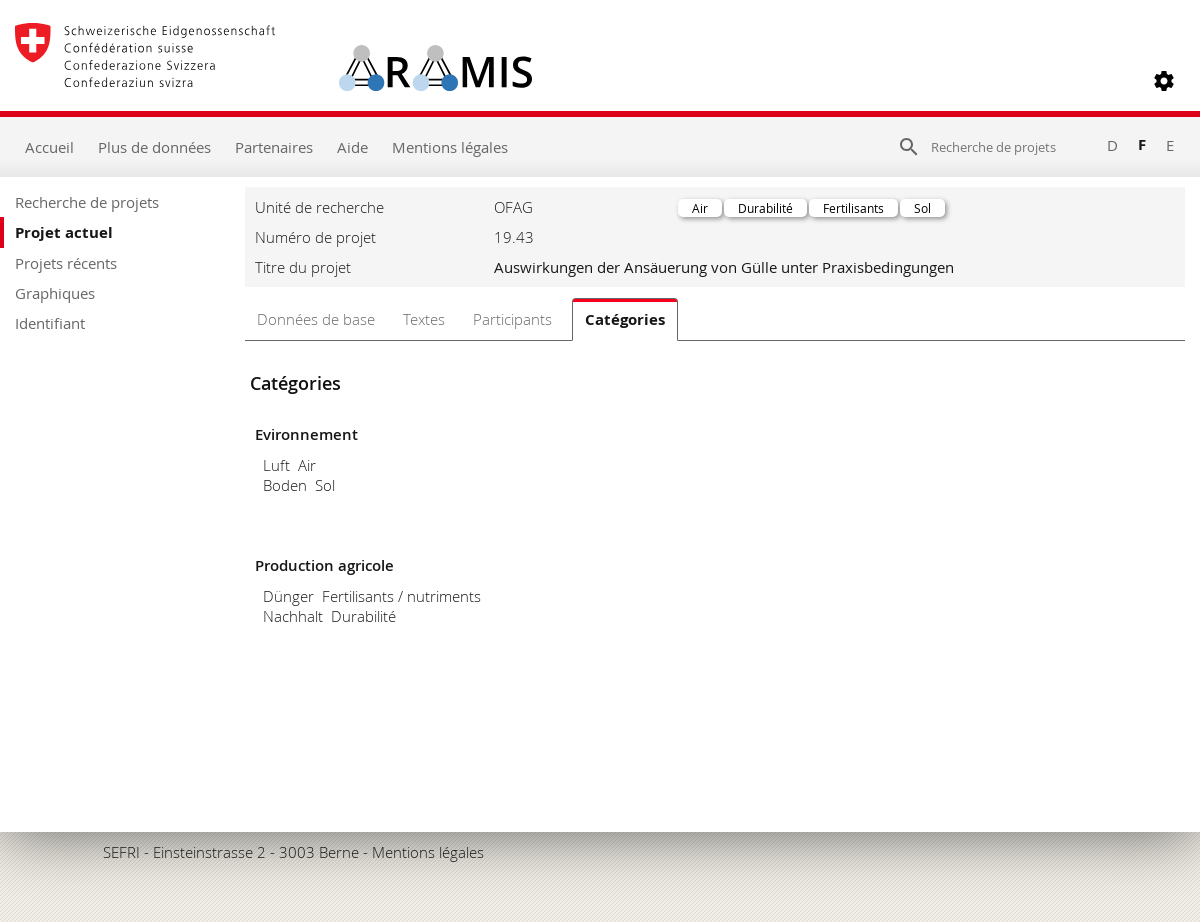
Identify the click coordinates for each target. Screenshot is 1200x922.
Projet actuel (64, 232)
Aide (352, 147)
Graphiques (55, 293)
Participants (512, 319)
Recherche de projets (87, 202)
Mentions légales (450, 147)
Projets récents (66, 263)
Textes (424, 319)
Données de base (316, 319)
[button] (1164, 81)
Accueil (49, 147)
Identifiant (50, 323)
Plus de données (154, 147)
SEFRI (121, 852)
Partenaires (274, 147)
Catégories (625, 319)
